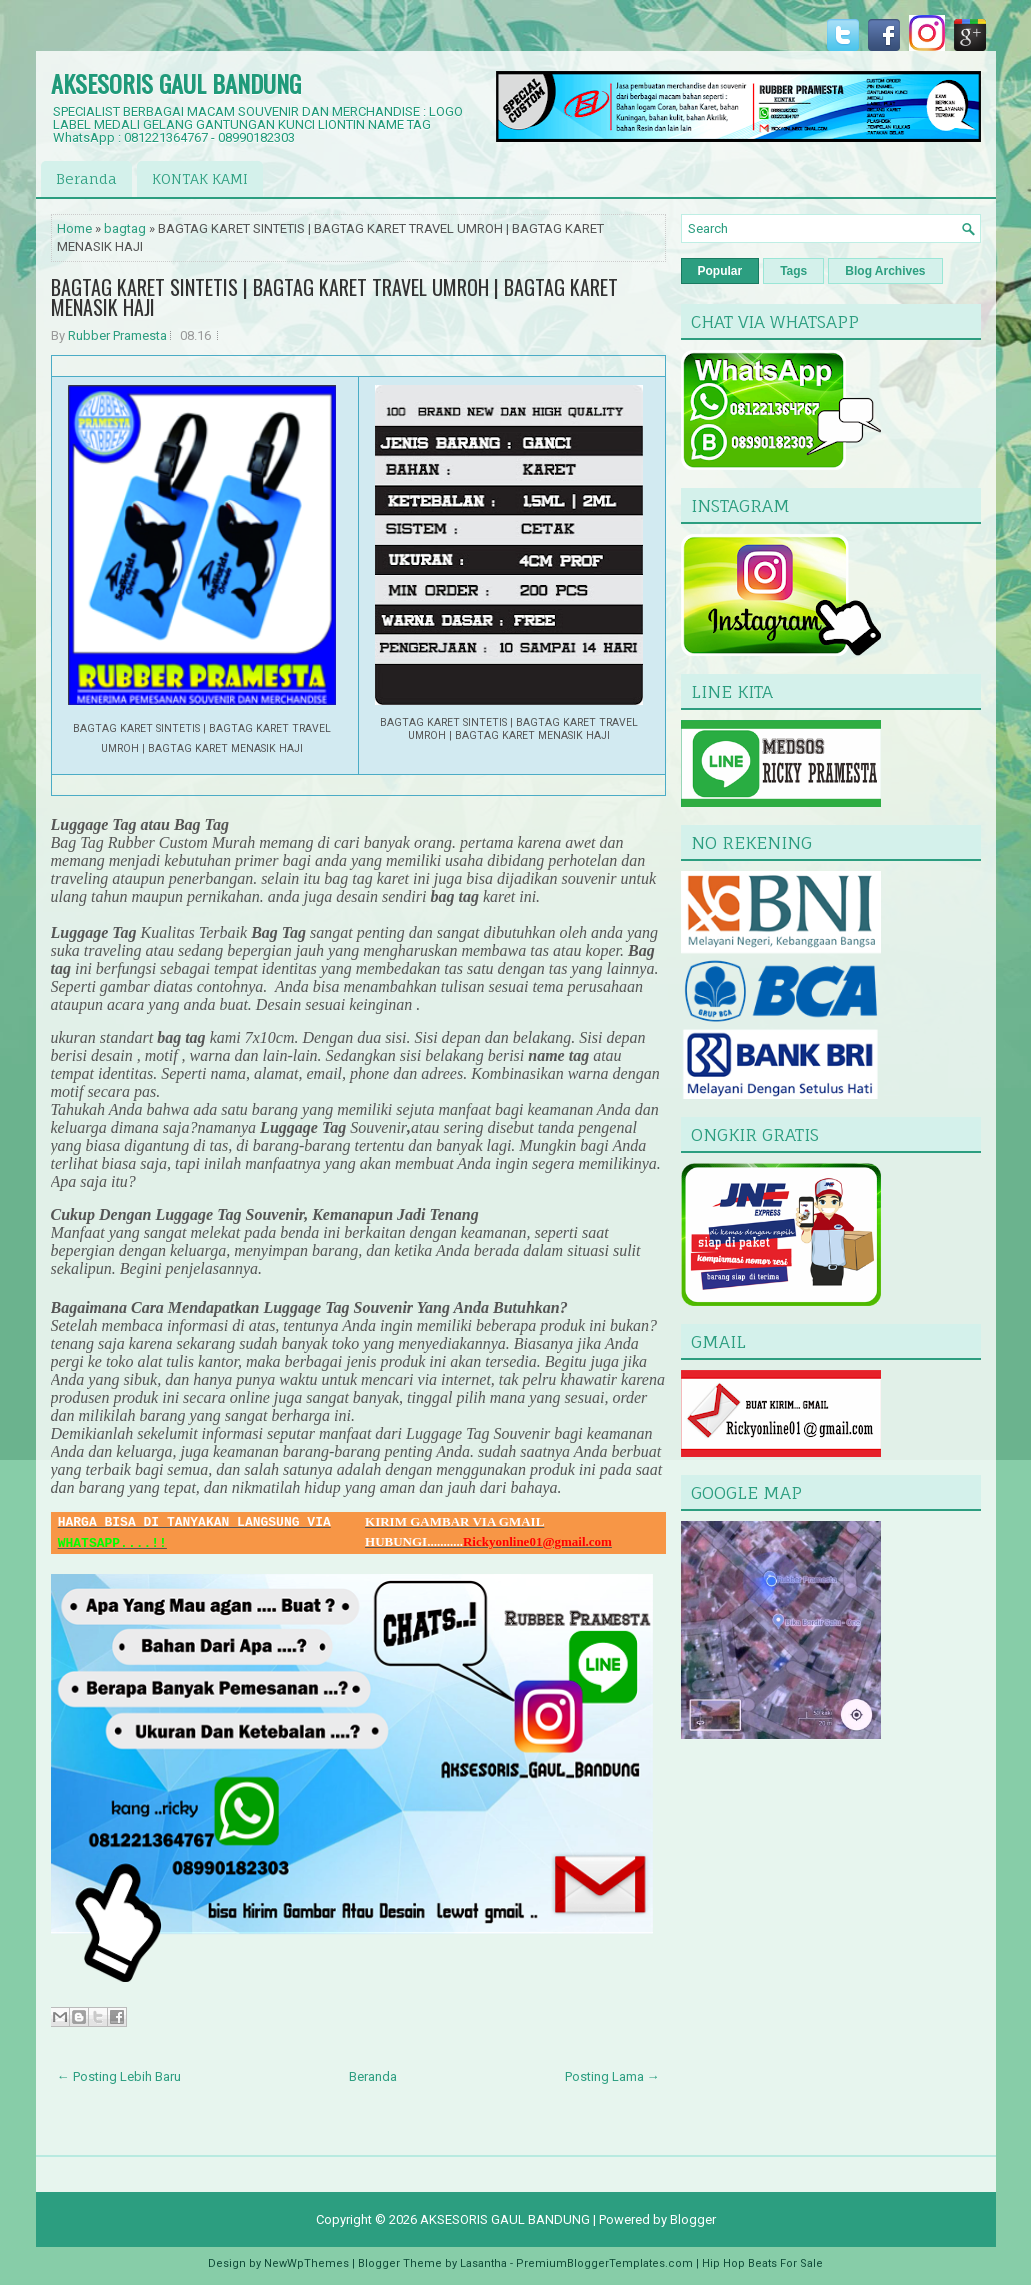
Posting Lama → (612, 2076)
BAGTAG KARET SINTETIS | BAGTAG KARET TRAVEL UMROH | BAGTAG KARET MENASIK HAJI (334, 297)
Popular (720, 271)
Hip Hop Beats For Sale (762, 2263)
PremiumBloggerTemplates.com (604, 2263)
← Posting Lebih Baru (119, 2076)
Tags (793, 271)
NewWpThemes (306, 2263)
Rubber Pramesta (117, 335)
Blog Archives (885, 271)
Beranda (86, 178)
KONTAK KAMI (200, 178)
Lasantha (483, 2263)
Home (74, 228)
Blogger (693, 2219)
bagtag (125, 228)
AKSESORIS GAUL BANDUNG (176, 83)
